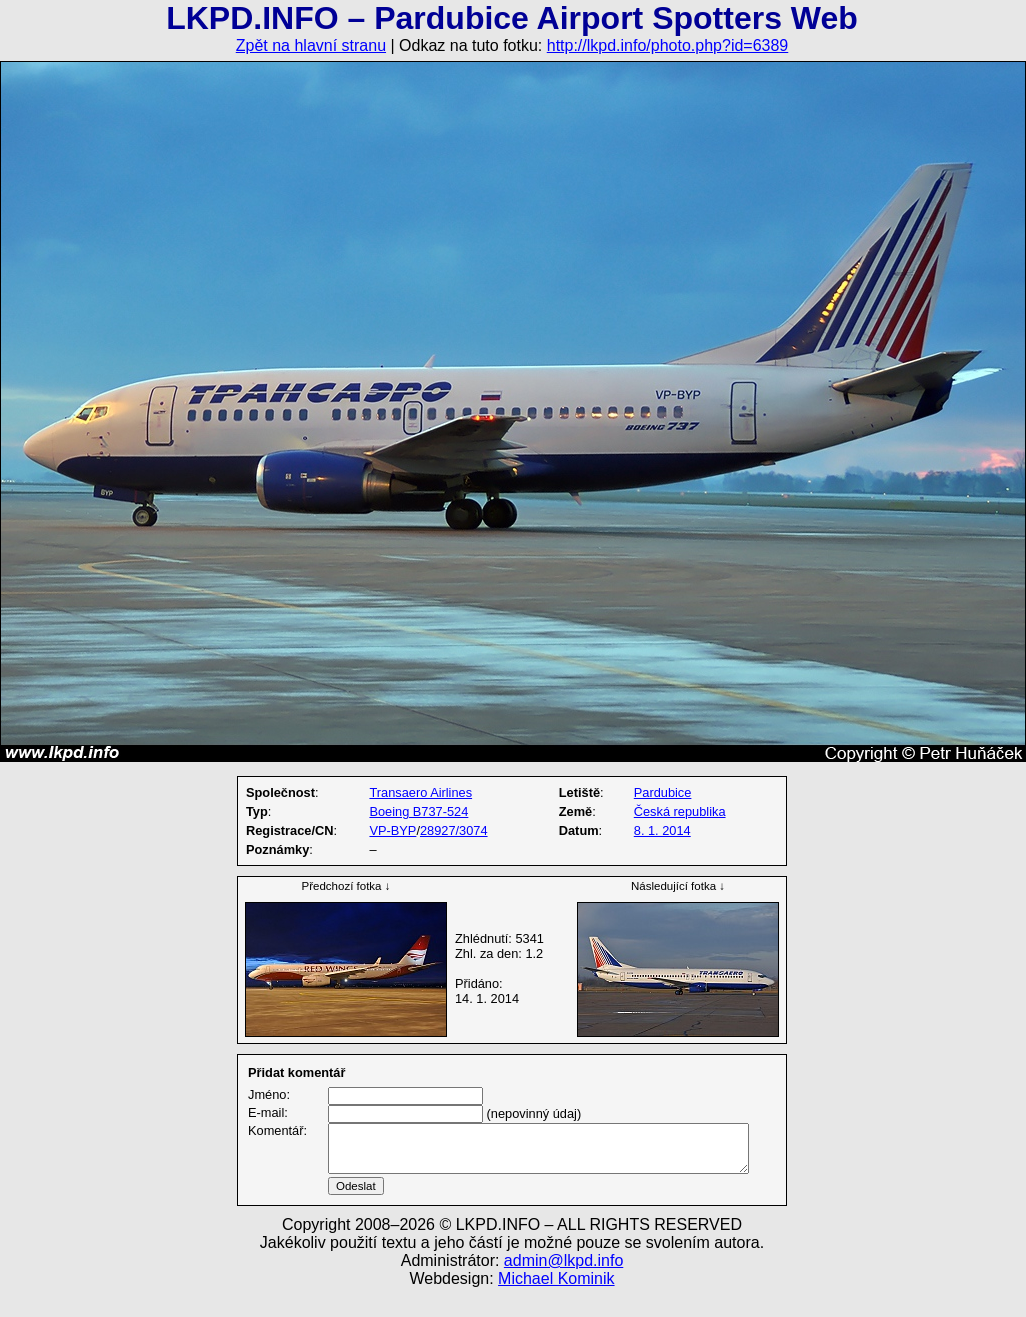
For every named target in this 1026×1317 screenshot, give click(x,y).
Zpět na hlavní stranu (311, 45)
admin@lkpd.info (563, 1284)
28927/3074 (454, 830)
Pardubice (663, 792)
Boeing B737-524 (418, 811)
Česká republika (680, 811)
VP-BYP (392, 830)
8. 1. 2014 (662, 830)
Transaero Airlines (420, 792)
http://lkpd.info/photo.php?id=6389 (668, 45)
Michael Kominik (556, 1302)
